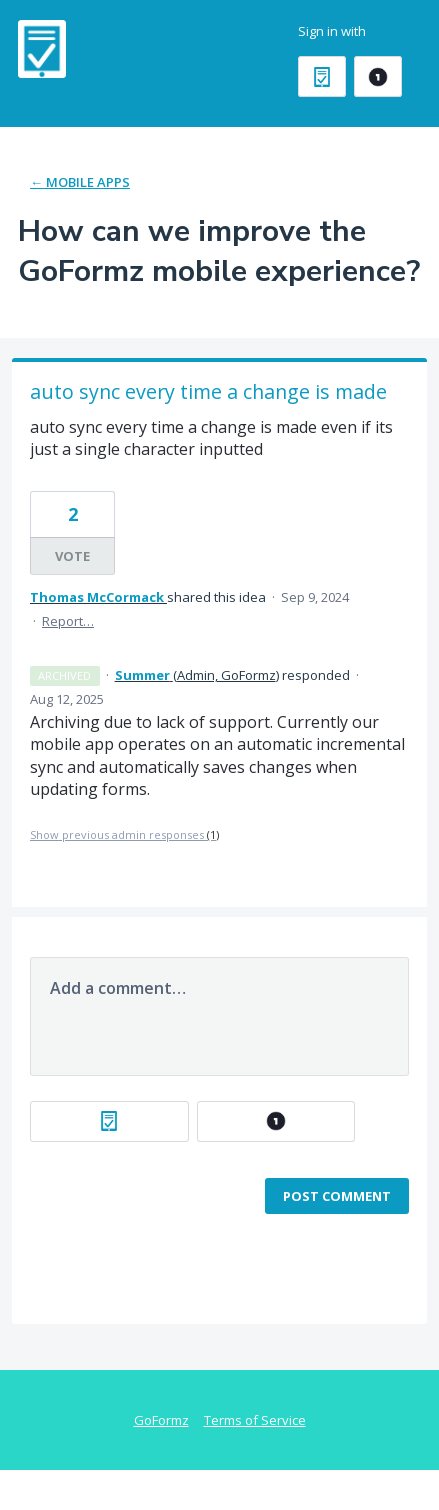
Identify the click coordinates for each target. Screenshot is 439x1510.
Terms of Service (255, 1420)
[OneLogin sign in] (378, 76)
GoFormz (161, 1420)
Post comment (337, 1196)
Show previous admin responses (124, 834)
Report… (68, 621)
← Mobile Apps (80, 182)
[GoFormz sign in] (322, 76)
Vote (72, 556)
